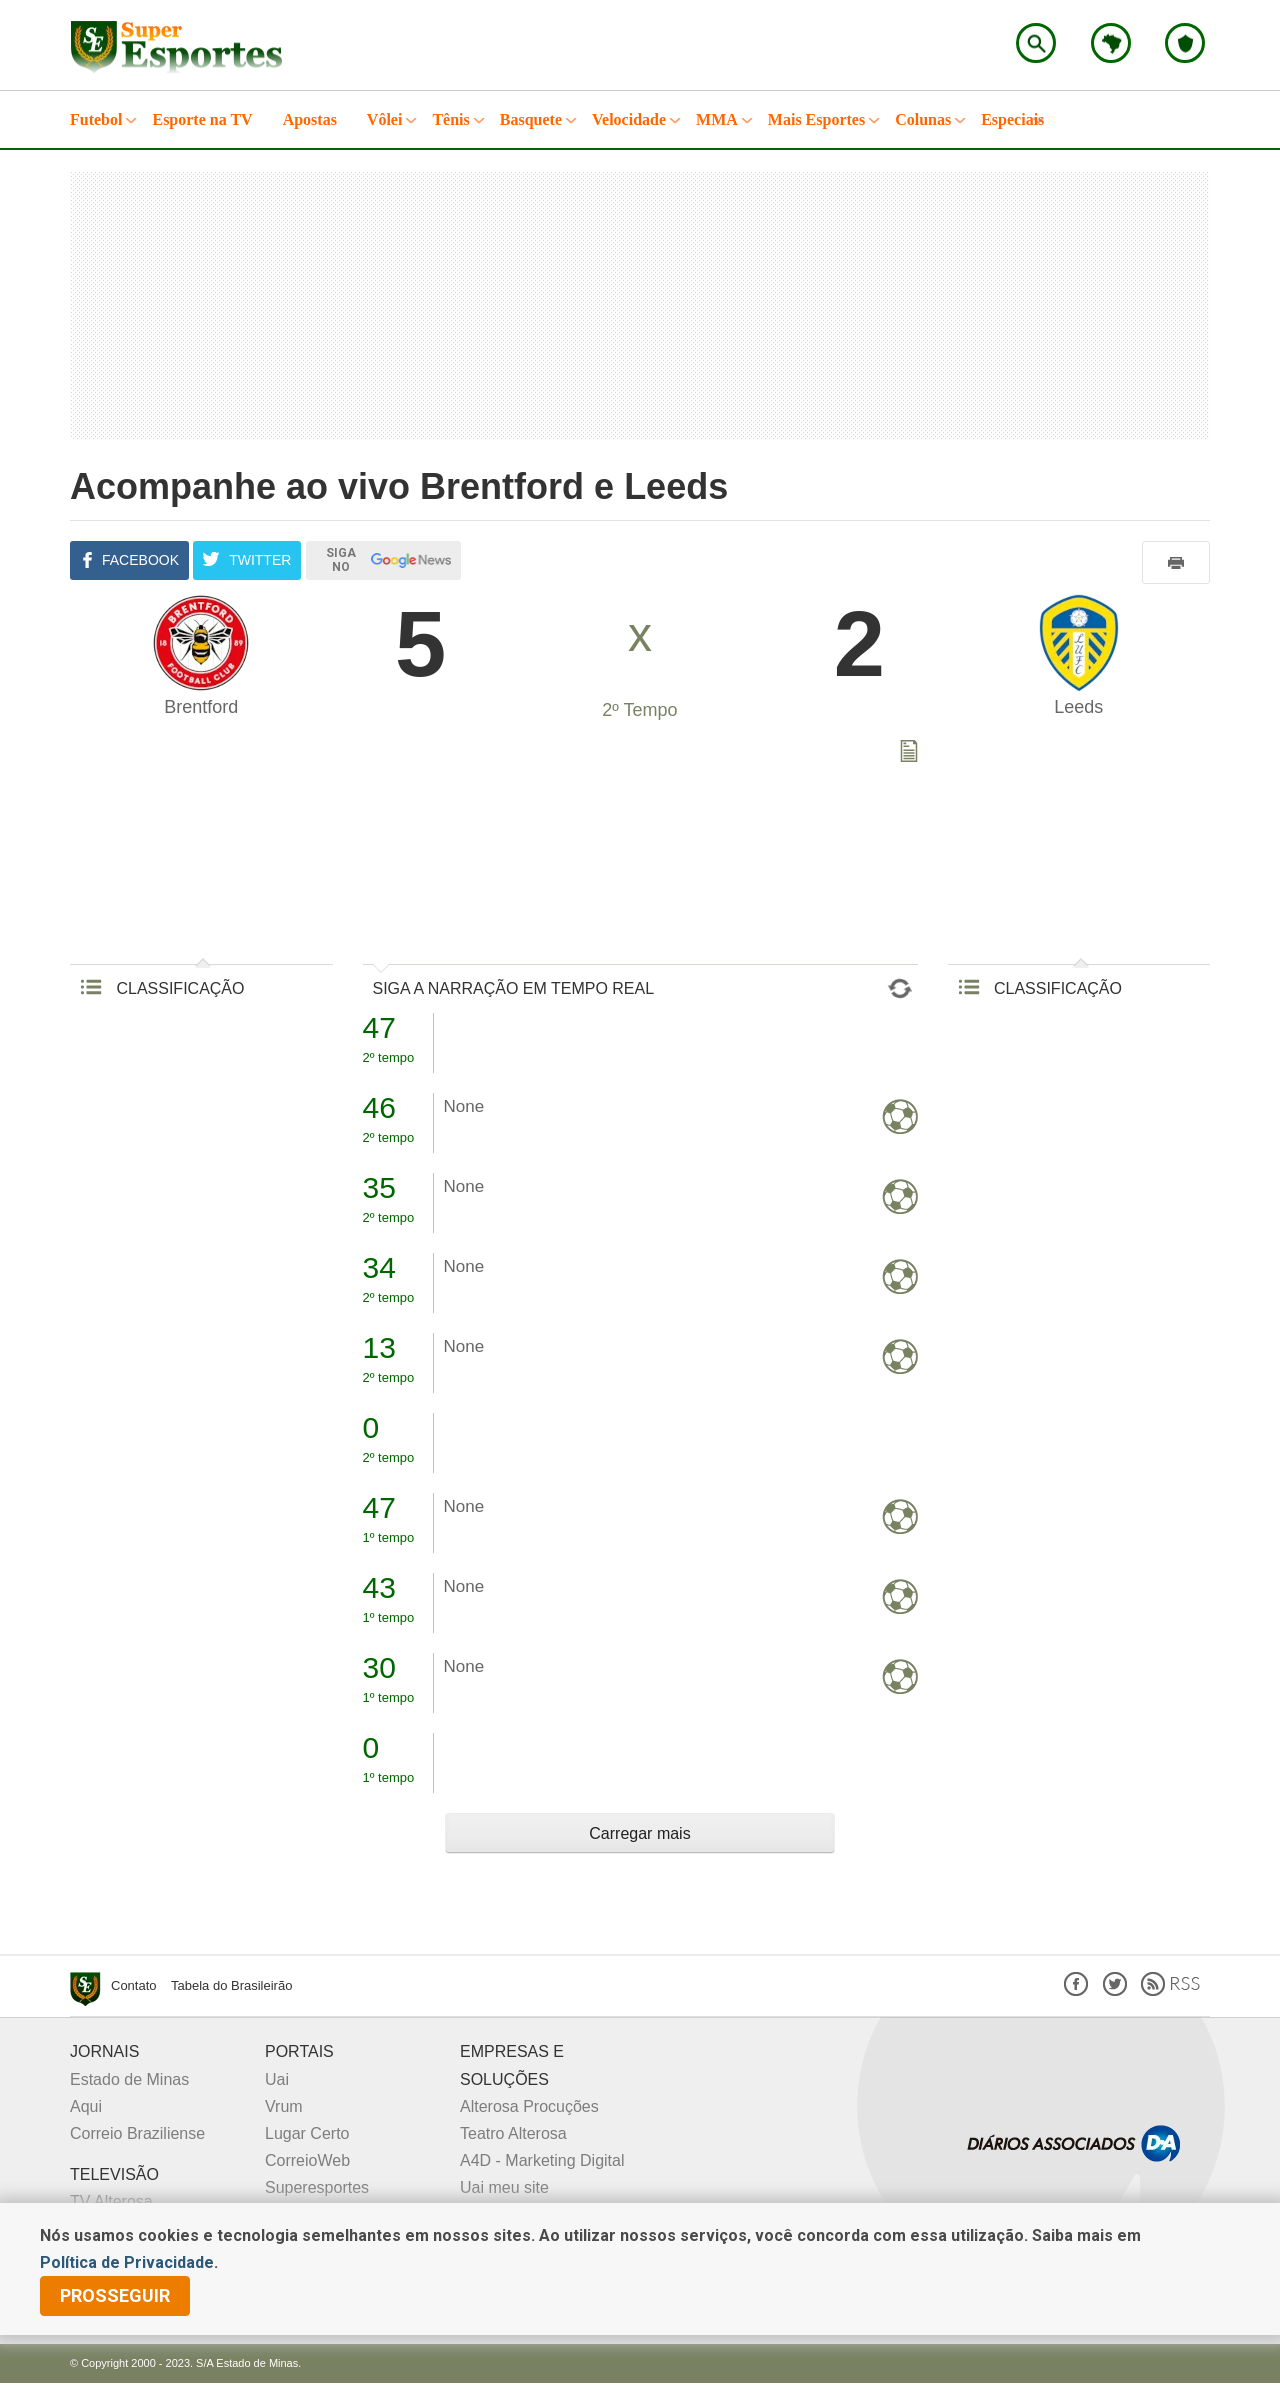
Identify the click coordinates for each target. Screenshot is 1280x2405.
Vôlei (385, 119)
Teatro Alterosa (513, 2133)
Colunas (923, 119)
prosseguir (115, 2295)
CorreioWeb (307, 2160)
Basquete (531, 119)
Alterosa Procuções (529, 2106)
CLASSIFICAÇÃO (162, 988)
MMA (717, 119)
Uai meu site (504, 2187)
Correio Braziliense (137, 2133)
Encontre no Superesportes (1036, 43)
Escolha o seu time (1185, 43)
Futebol (96, 119)
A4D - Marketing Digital (542, 2160)
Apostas (310, 119)
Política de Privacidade (127, 2262)
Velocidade (629, 119)
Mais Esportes (816, 119)
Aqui (86, 2106)
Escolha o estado (1111, 43)
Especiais (1012, 119)
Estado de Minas (129, 2079)
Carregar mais (639, 1833)
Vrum (284, 2106)
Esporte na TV (202, 119)
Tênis (450, 119)
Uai (277, 2079)
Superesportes (317, 2187)
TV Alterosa (111, 2201)
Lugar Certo (307, 2133)
